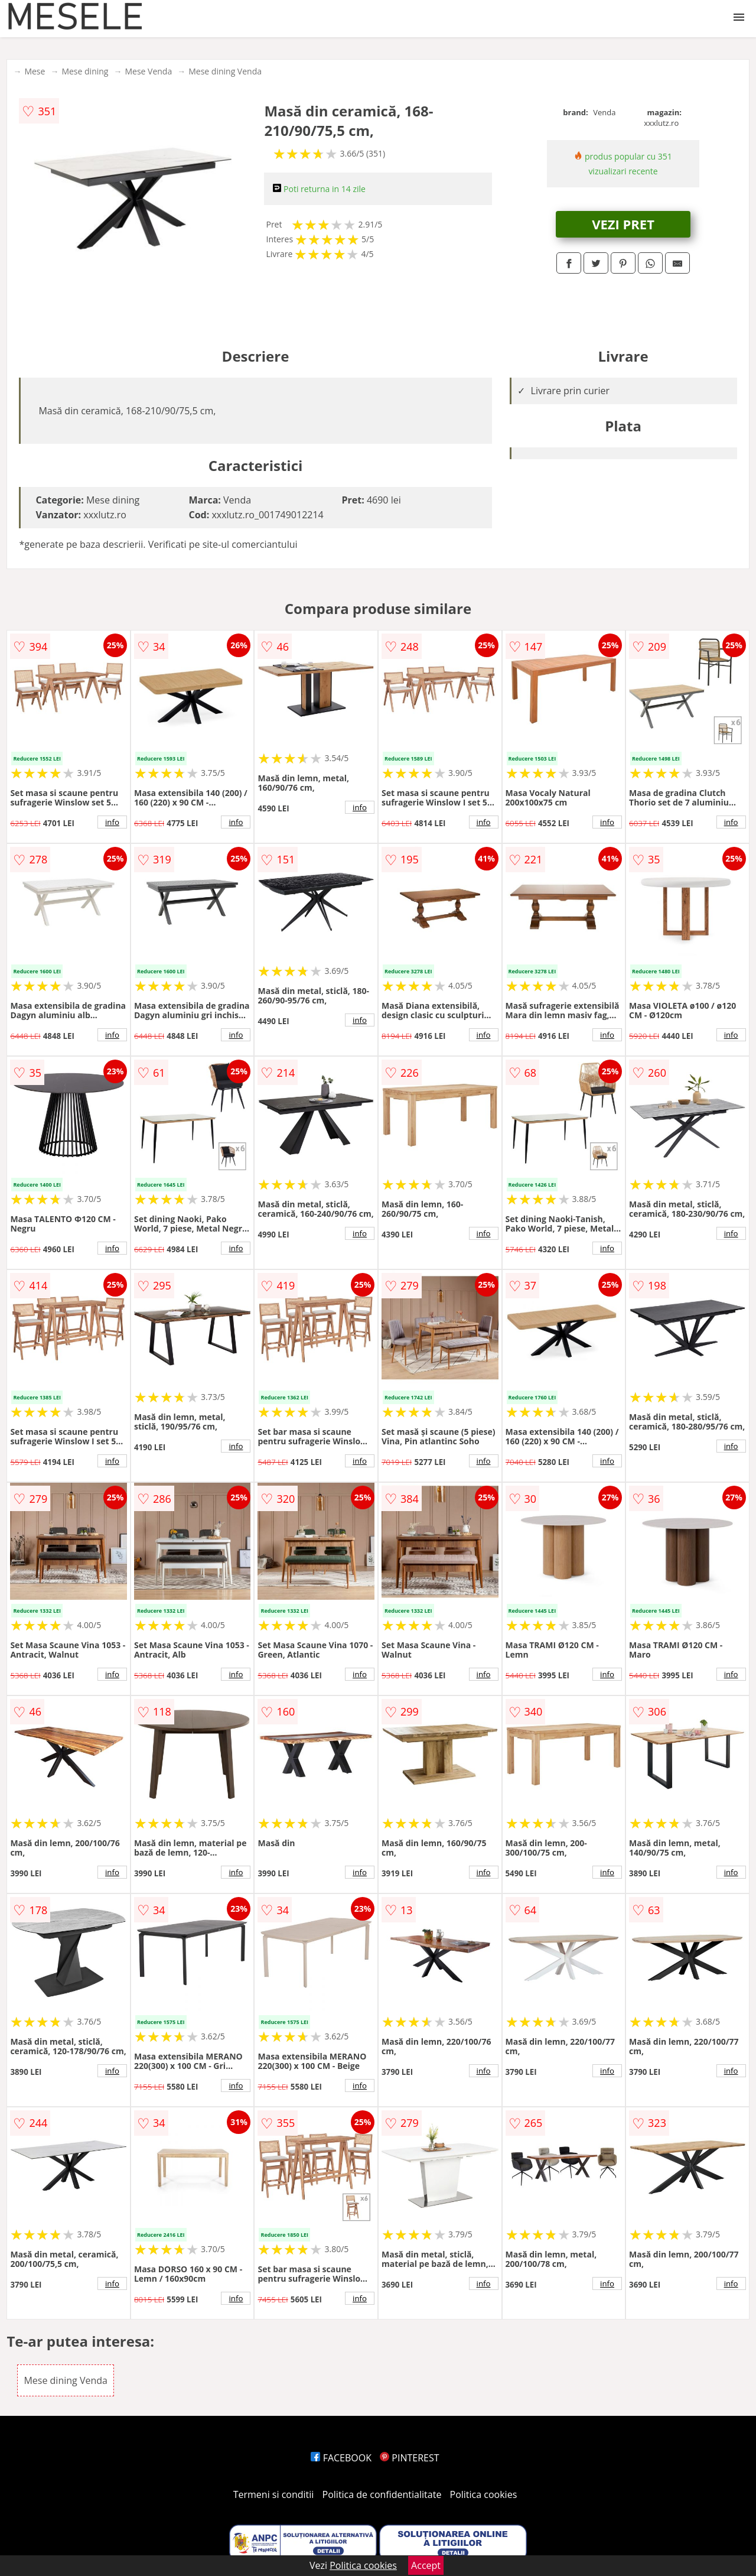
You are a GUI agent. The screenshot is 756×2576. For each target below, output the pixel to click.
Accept (426, 2565)
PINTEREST (409, 2457)
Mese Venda (148, 71)
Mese (34, 71)
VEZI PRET (623, 224)
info (112, 822)
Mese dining (84, 71)
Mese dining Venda (225, 71)
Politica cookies (483, 2494)
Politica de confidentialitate (382, 2494)
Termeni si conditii (273, 2494)
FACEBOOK (341, 2457)
